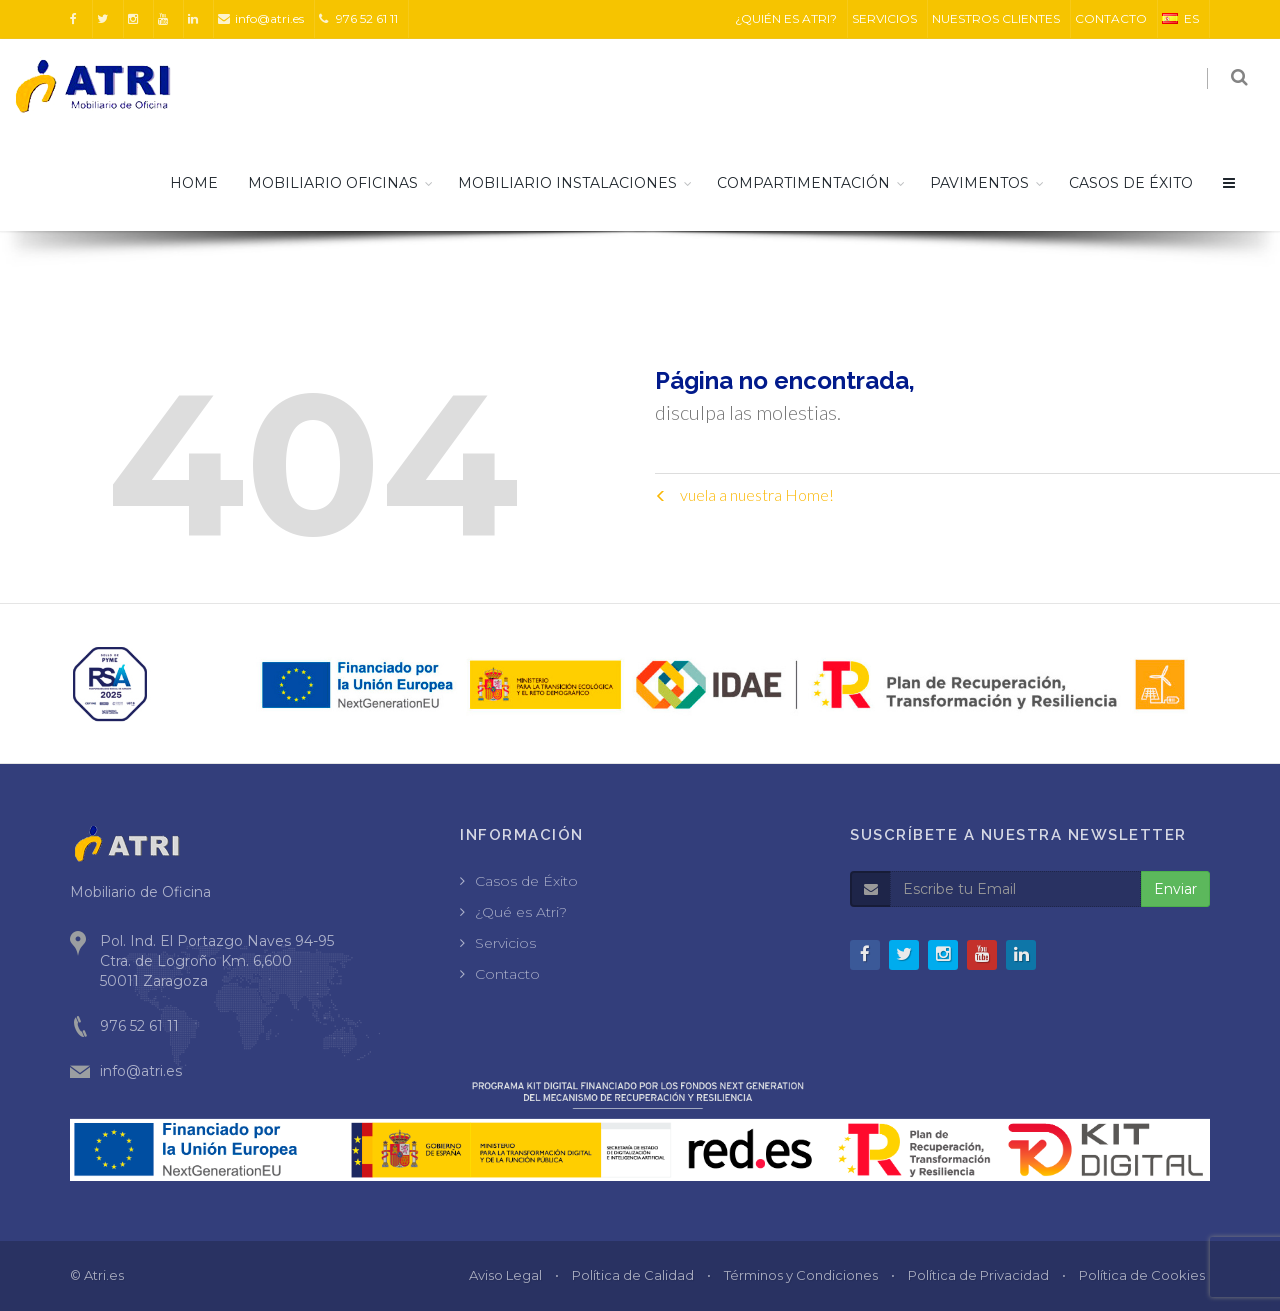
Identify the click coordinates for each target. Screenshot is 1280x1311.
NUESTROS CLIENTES (996, 18)
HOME (194, 183)
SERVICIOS (884, 18)
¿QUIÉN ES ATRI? (786, 18)
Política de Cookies (1142, 1275)
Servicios (505, 943)
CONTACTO (1111, 18)
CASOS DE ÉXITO (1131, 183)
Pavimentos (979, 183)
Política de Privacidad (978, 1275)
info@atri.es (261, 18)
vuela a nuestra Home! (744, 494)
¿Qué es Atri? (521, 912)
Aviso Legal (505, 1275)
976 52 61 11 (358, 18)
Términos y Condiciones (801, 1275)
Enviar (1175, 889)
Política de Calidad (633, 1275)
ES (1180, 18)
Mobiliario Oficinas (333, 183)
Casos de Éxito (526, 881)
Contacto (507, 974)
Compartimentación (803, 183)
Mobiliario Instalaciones (567, 183)
